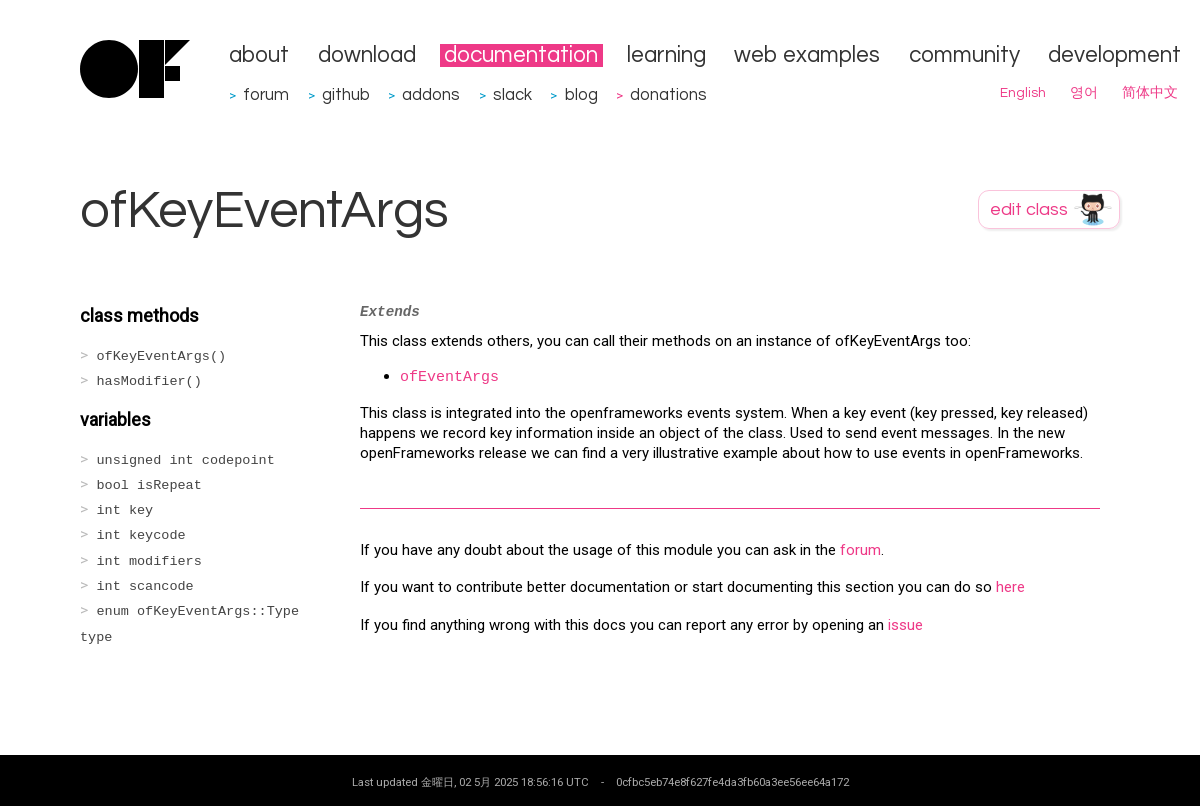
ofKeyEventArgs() (162, 356)
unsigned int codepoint (186, 460)
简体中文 (1150, 93)
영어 (1084, 93)
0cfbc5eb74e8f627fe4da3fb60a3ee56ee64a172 (732, 782)
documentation (521, 55)
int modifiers (149, 561)
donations (668, 94)
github (346, 94)
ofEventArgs (449, 377)
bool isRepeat (149, 485)
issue (905, 625)
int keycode (141, 535)
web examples (807, 55)
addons (431, 94)
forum (266, 94)
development (1114, 55)
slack (512, 94)
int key (125, 510)
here (1010, 587)
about (259, 55)
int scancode (145, 586)
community (964, 55)
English (1023, 93)
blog (581, 94)
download (367, 55)
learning (666, 55)
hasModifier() (149, 381)
